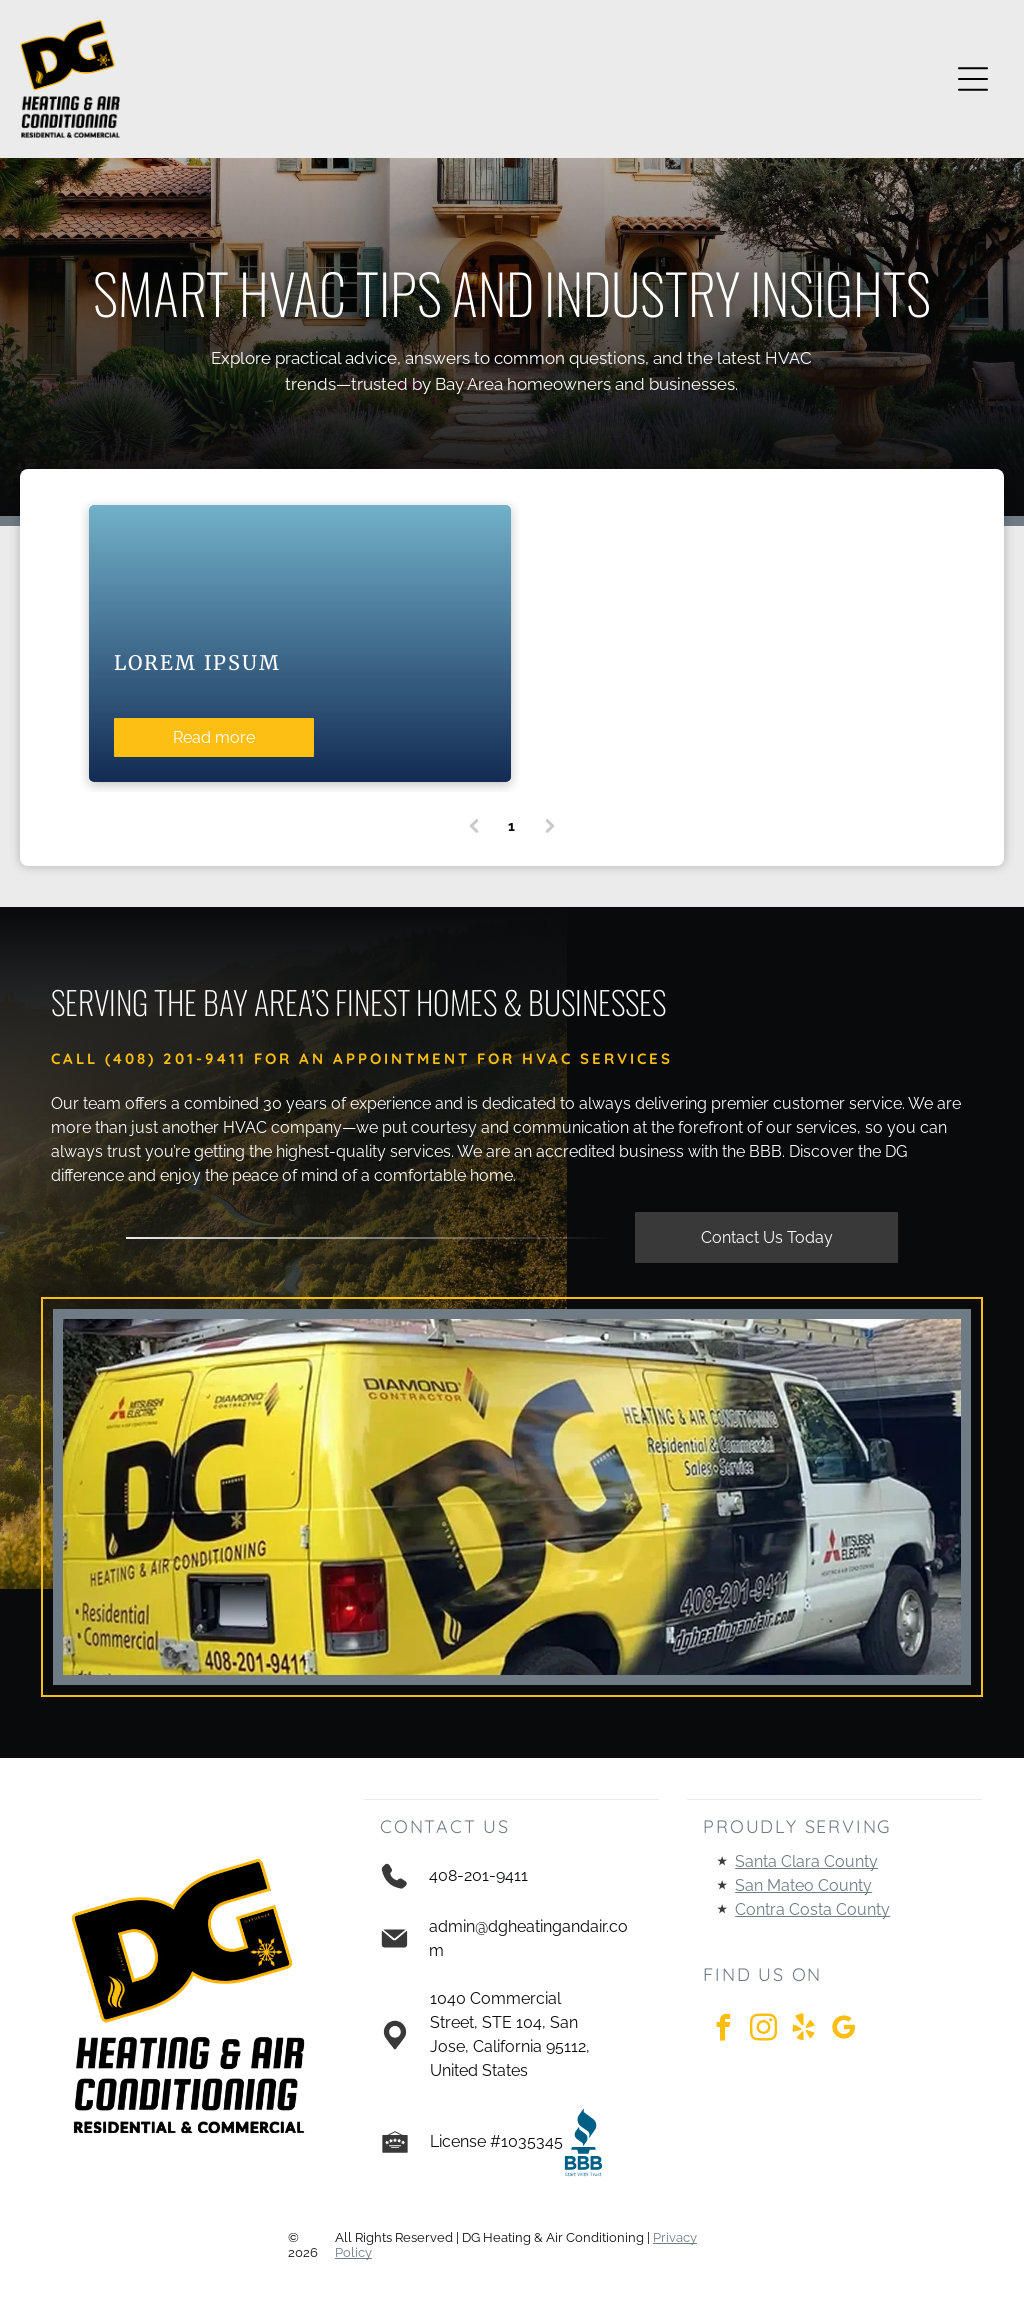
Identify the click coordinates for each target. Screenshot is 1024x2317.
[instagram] (763, 2030)
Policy (353, 2252)
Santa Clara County (806, 1861)
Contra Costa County (812, 1909)
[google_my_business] (843, 2030)
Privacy (675, 2237)
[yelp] (803, 2030)
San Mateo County (803, 1885)
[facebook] (723, 2030)
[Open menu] (973, 79)
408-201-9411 (478, 1875)
